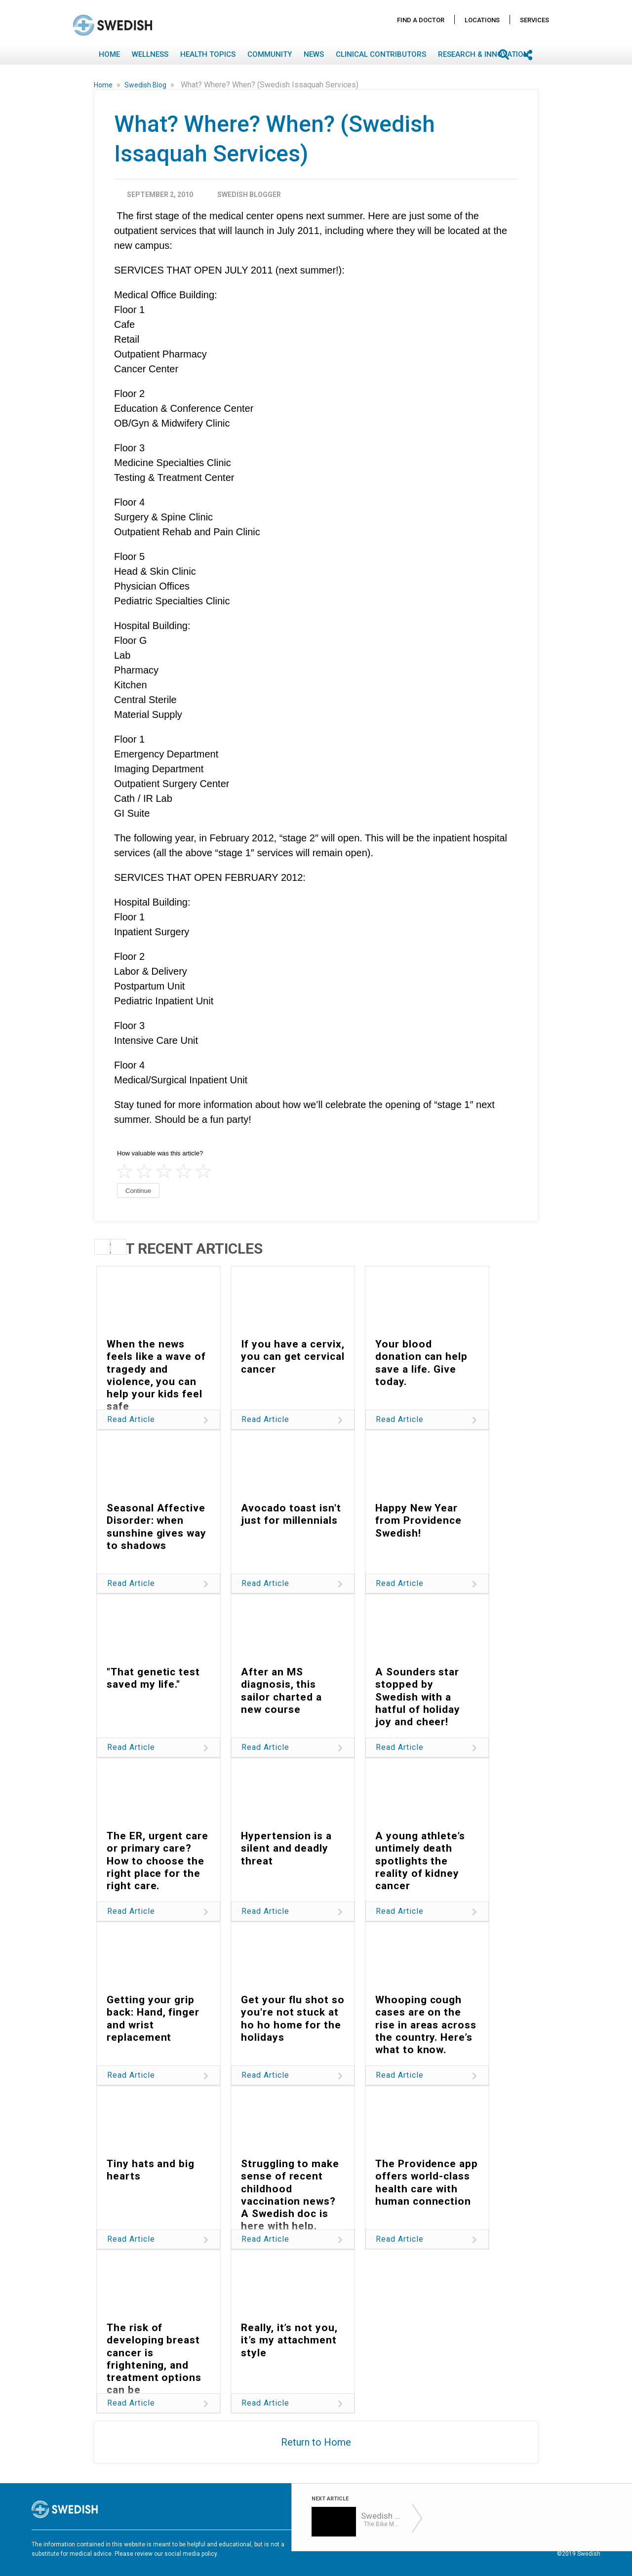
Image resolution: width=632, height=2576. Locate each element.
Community (269, 54)
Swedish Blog (146, 85)
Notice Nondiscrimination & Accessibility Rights (534, 2545)
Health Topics (208, 54)
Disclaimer (443, 2545)
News (314, 54)
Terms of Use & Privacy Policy (377, 2545)
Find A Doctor (420, 20)
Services (534, 20)
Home (109, 54)
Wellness (150, 54)
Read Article (131, 1419)
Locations (482, 20)
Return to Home (316, 2442)
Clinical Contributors (381, 54)
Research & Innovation (483, 54)
